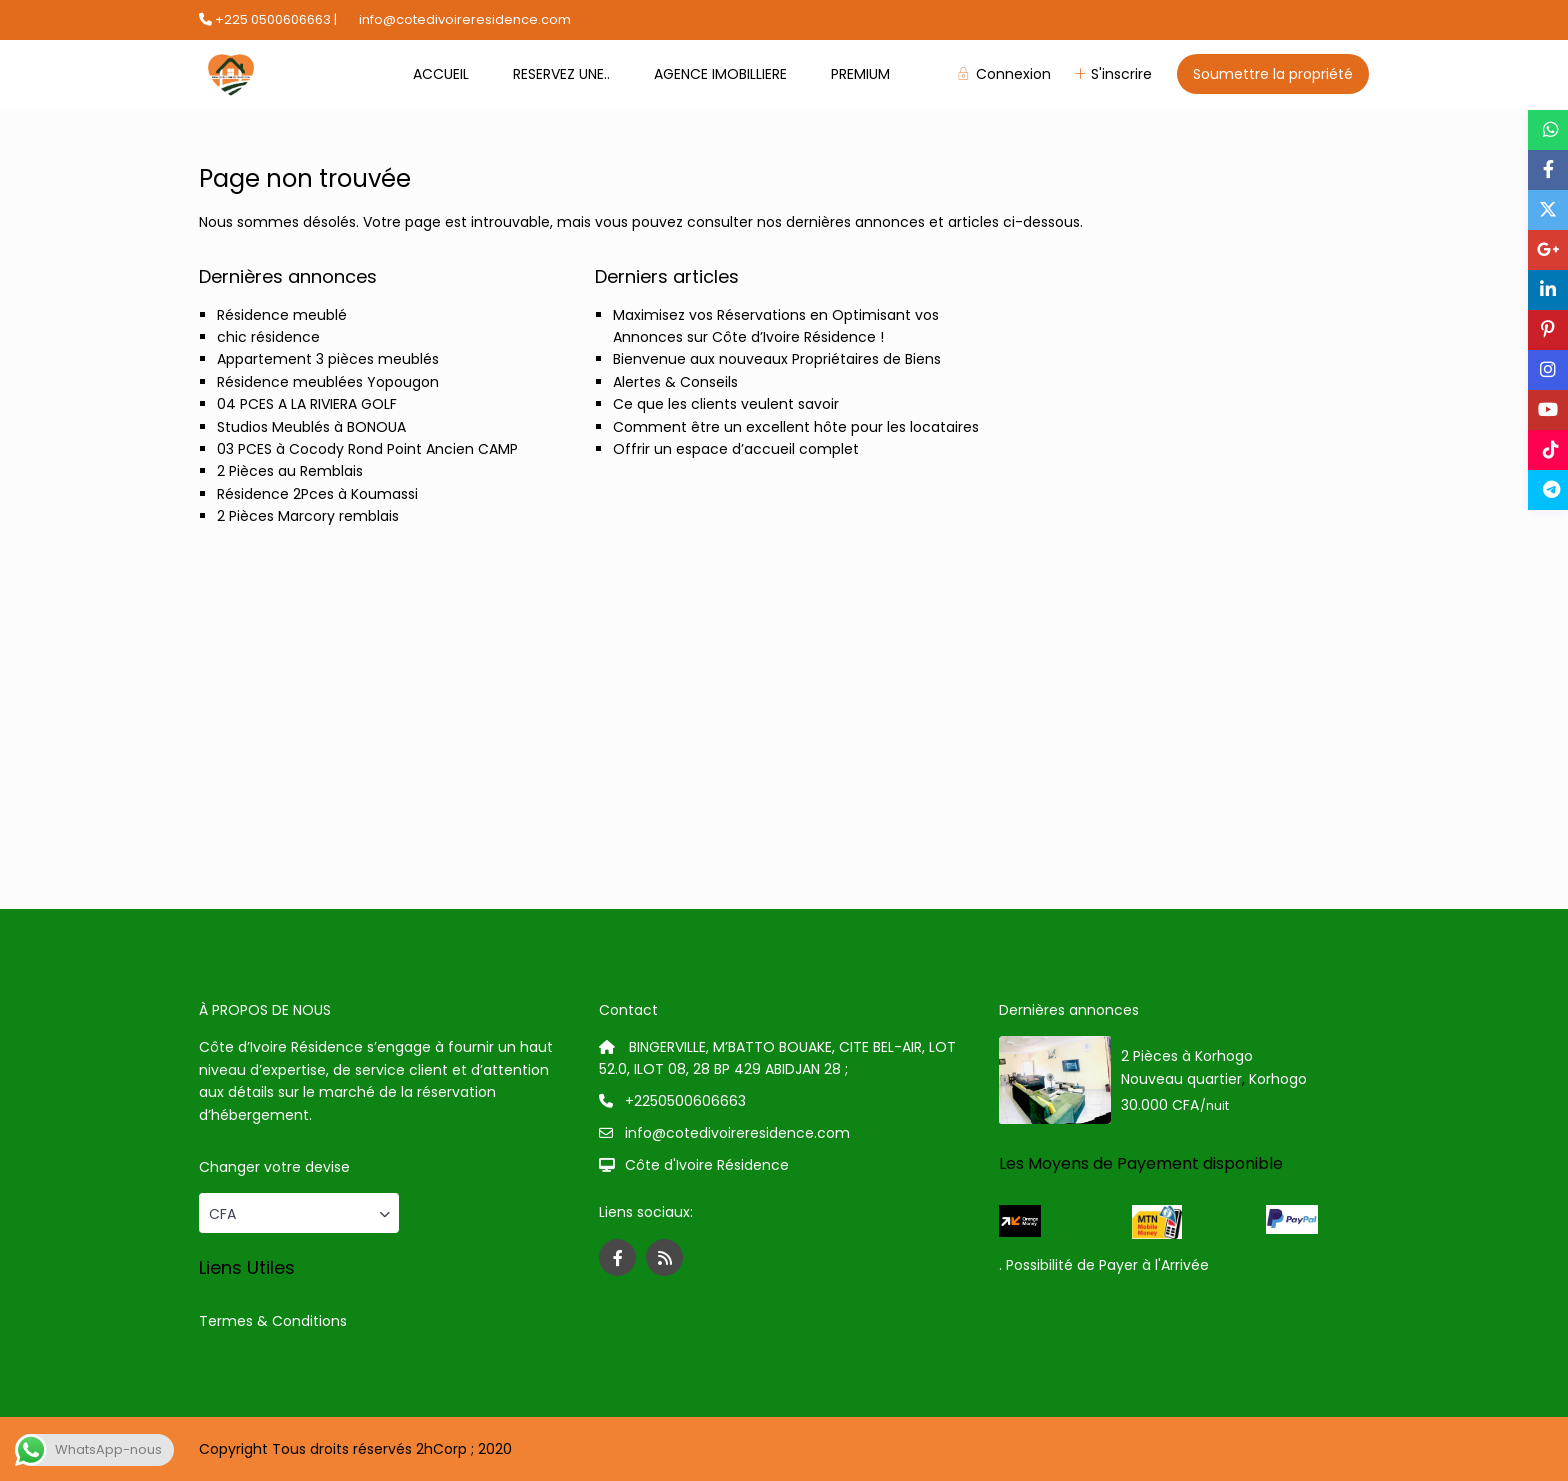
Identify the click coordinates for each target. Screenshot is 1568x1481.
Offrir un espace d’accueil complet (736, 449)
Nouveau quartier (1181, 1079)
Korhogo (1278, 1079)
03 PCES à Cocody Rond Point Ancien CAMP (367, 449)
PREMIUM (860, 74)
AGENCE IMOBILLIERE (720, 74)
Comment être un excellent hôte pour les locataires (796, 427)
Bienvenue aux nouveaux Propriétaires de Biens (777, 359)
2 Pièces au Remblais (290, 471)
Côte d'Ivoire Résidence (707, 1165)
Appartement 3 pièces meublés (328, 359)
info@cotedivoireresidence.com (737, 1133)
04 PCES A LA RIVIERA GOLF (307, 404)
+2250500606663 (685, 1101)
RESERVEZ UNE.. (561, 74)
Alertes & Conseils (675, 382)
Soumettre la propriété (1273, 74)
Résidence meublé (282, 315)
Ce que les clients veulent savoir (726, 404)
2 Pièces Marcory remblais (308, 516)
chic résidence (268, 337)
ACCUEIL (441, 74)
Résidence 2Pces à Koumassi (317, 494)
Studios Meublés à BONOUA (311, 427)
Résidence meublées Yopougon (328, 382)
